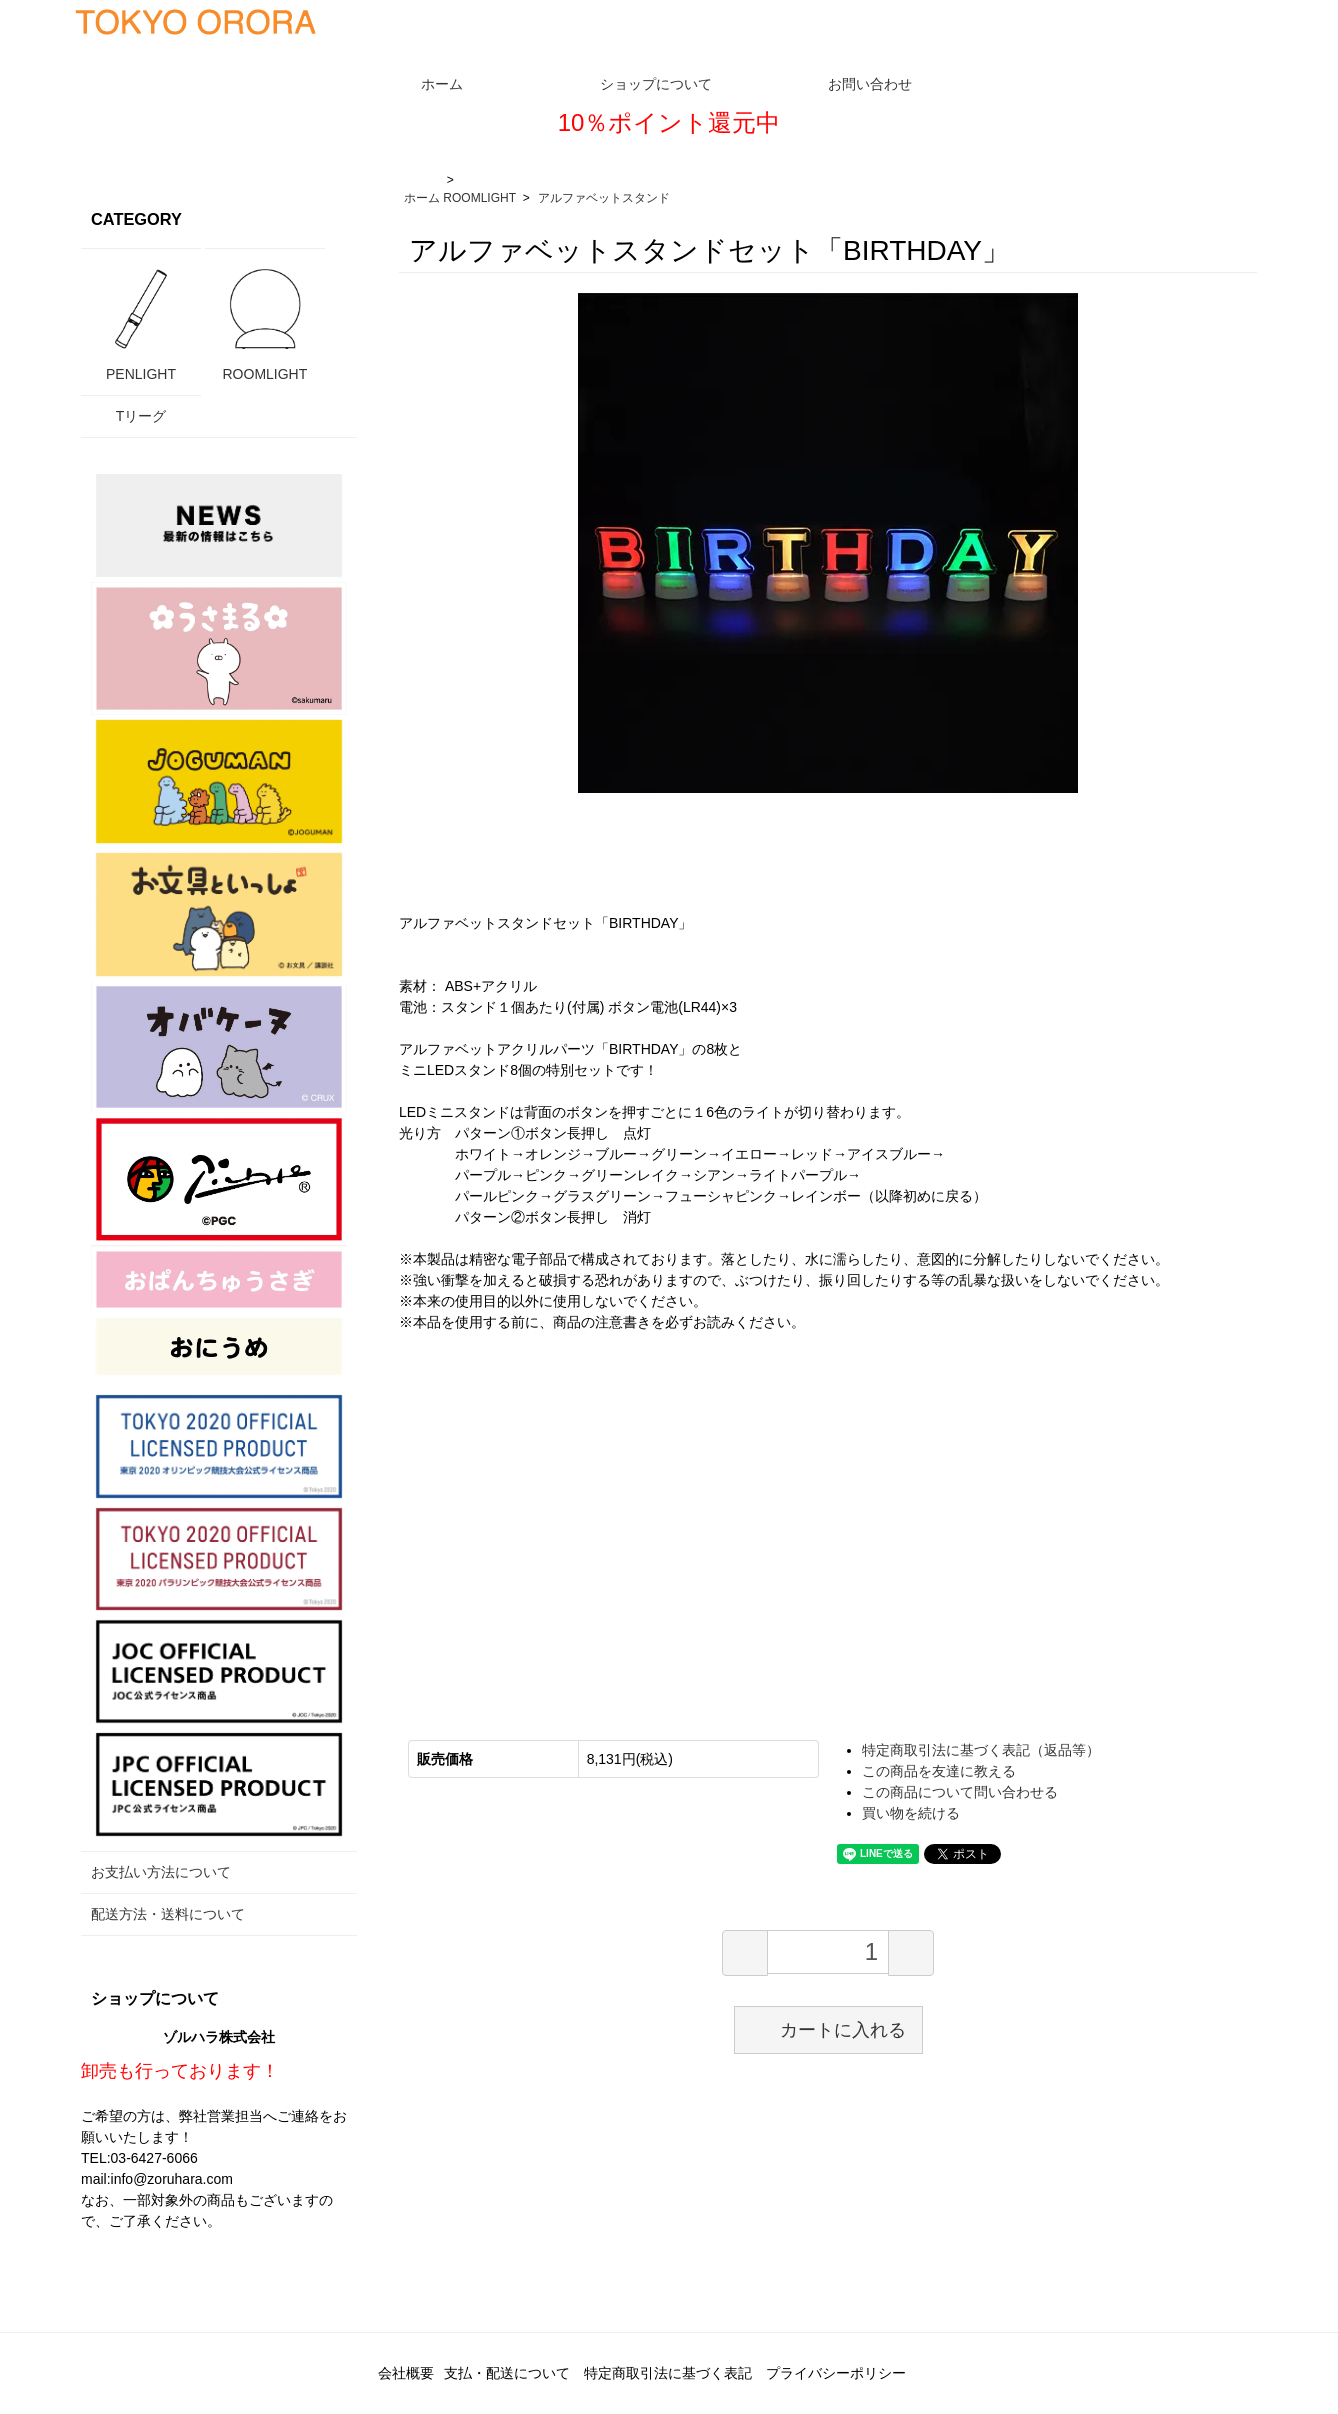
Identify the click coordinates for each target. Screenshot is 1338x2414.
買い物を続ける (911, 1813)
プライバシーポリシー (836, 2373)
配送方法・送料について (168, 1914)
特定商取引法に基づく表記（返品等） (981, 1750)
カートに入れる (828, 2029)
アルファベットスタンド (604, 198)
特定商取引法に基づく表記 (668, 2373)
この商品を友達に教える (939, 1771)
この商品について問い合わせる (960, 1792)
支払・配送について (507, 2373)
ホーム (422, 198)
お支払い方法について (161, 1872)
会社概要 (406, 2373)
